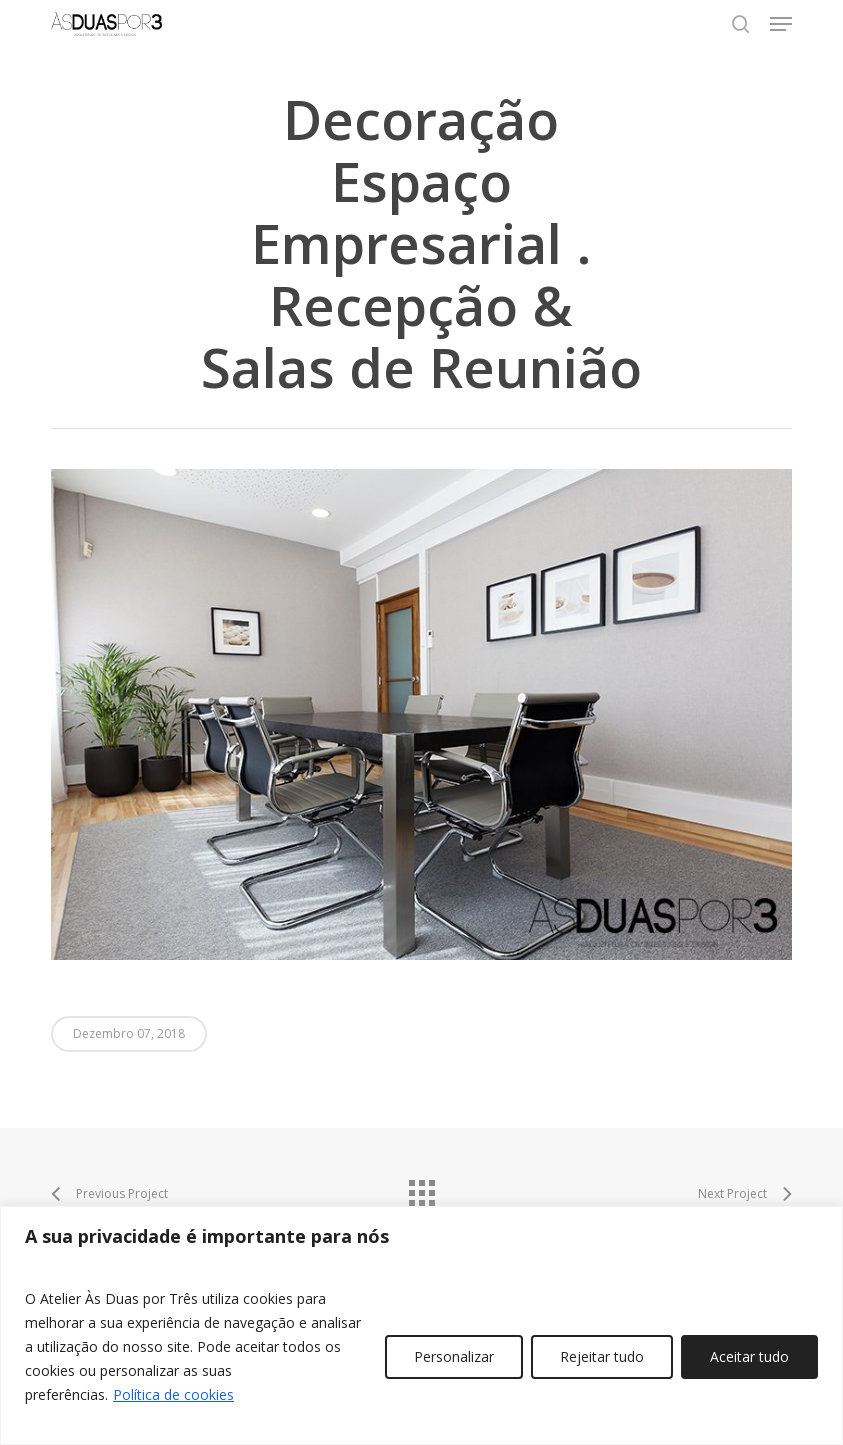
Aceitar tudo (749, 1356)
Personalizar (454, 1356)
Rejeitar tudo (602, 1356)
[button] (781, 24)
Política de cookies (173, 1394)
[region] (421, 1325)
